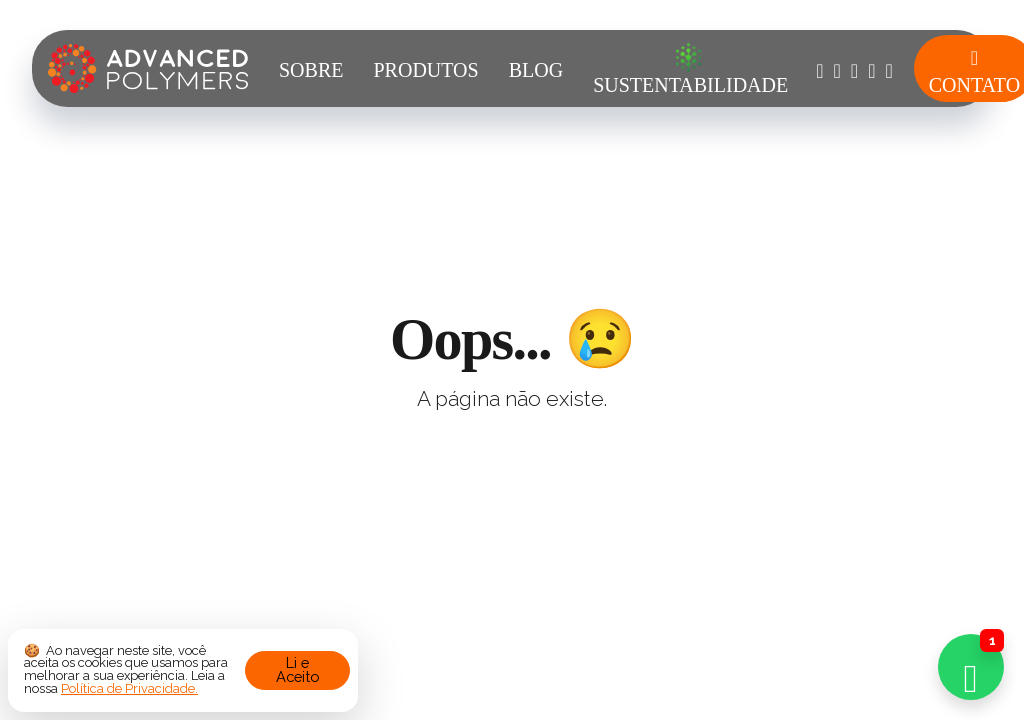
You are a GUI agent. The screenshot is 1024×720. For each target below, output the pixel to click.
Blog (536, 70)
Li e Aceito (297, 670)
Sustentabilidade (690, 69)
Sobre (311, 70)
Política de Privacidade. (129, 688)
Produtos (425, 70)
